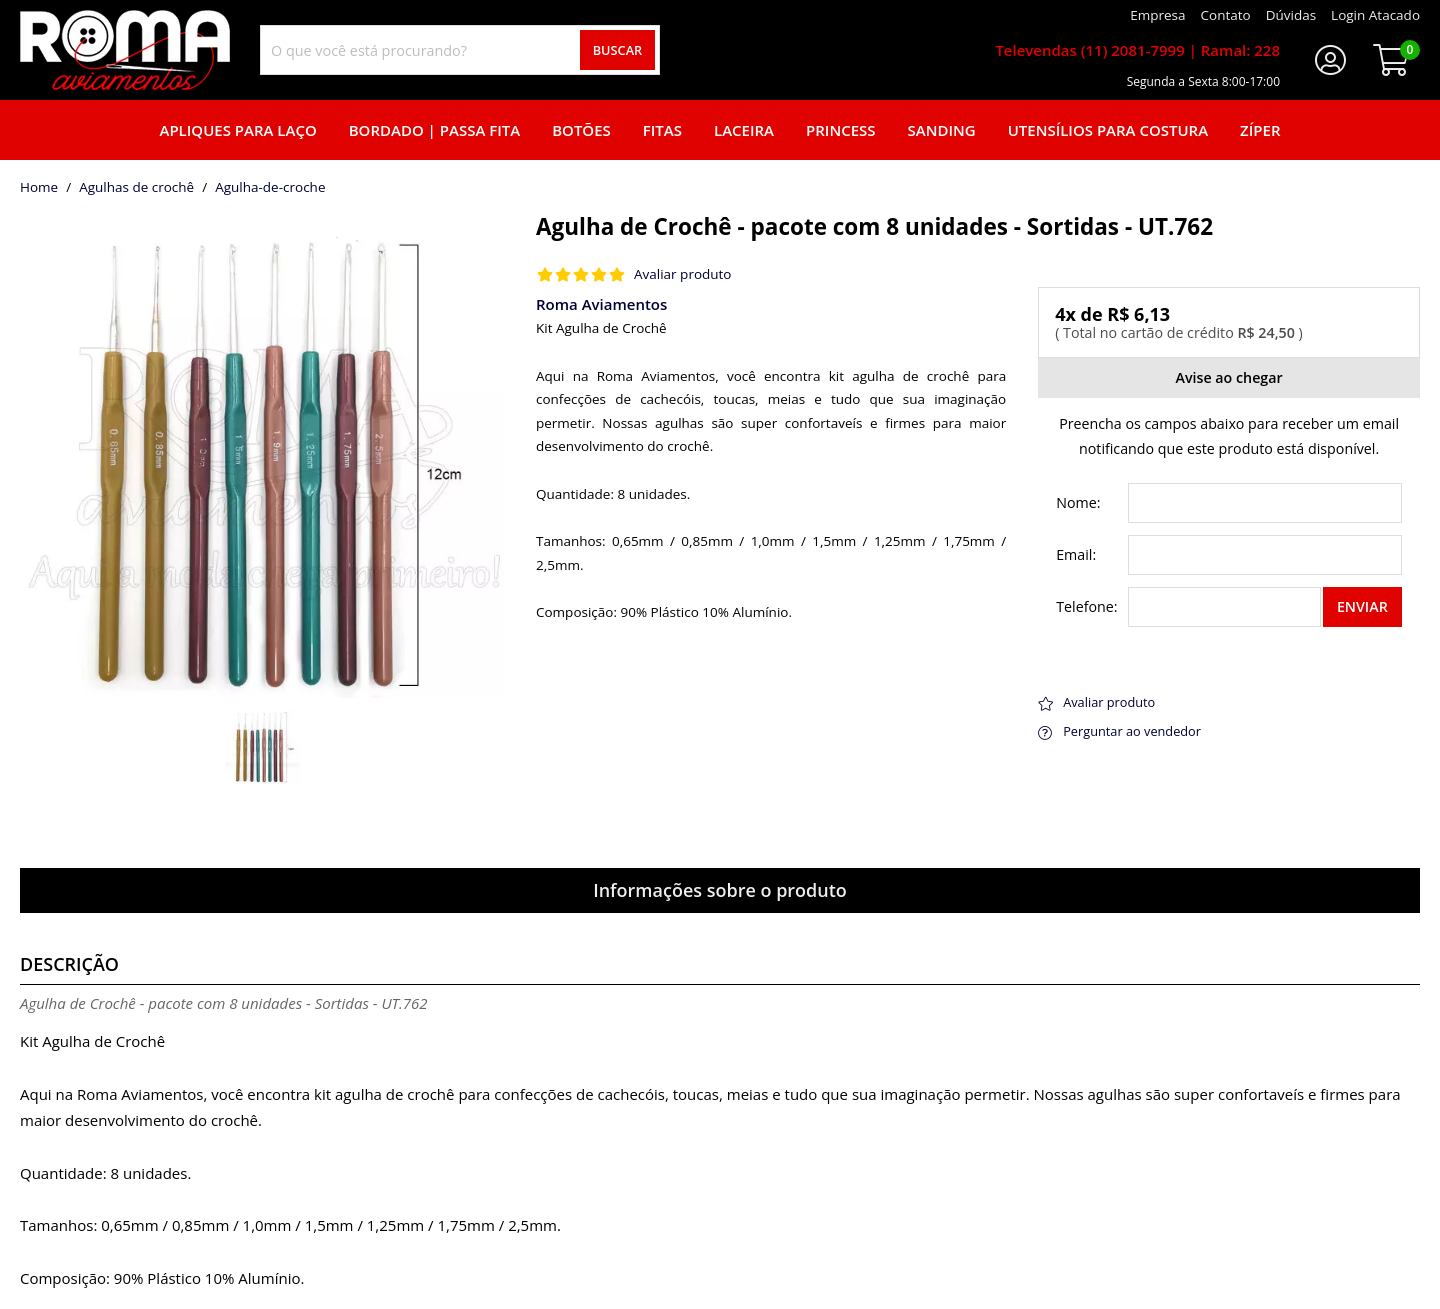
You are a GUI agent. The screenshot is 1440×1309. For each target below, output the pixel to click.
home (39, 188)
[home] (125, 50)
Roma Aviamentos (601, 304)
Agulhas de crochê (136, 188)
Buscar (618, 50)
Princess (841, 130)
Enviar (1362, 606)
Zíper (1260, 130)
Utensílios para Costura (1108, 130)
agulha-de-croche (270, 188)
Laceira (744, 130)
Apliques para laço (237, 130)
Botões (581, 130)
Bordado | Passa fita (434, 130)
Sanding (942, 130)
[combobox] (460, 50)
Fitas (662, 130)
